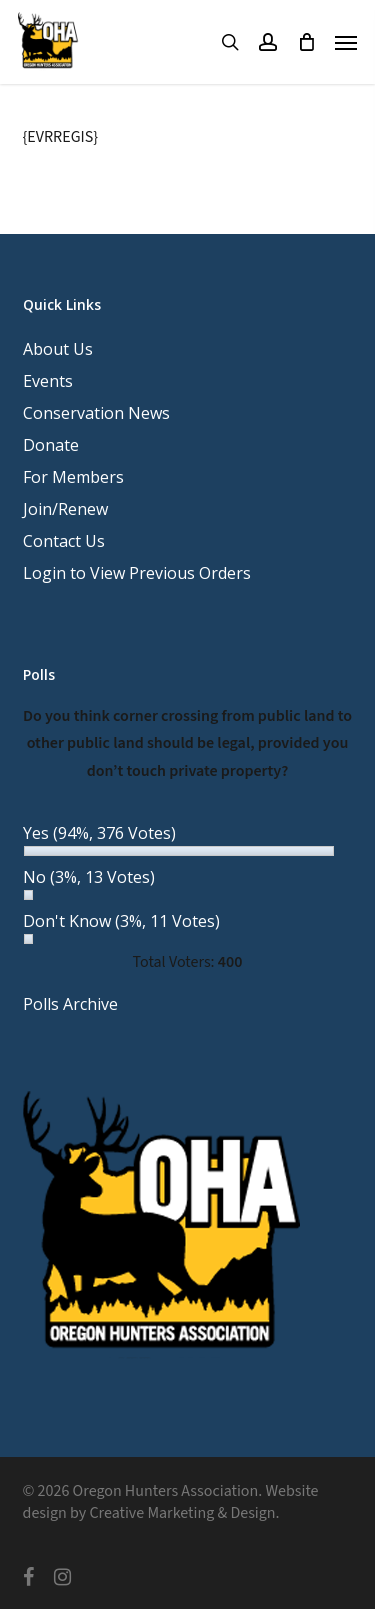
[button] (346, 42)
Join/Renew (65, 509)
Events (48, 381)
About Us (58, 349)
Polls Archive (70, 1004)
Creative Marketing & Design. (184, 1513)
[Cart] (306, 42)
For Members (73, 477)
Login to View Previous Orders (137, 573)
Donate (51, 445)
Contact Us (64, 541)
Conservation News (96, 413)
